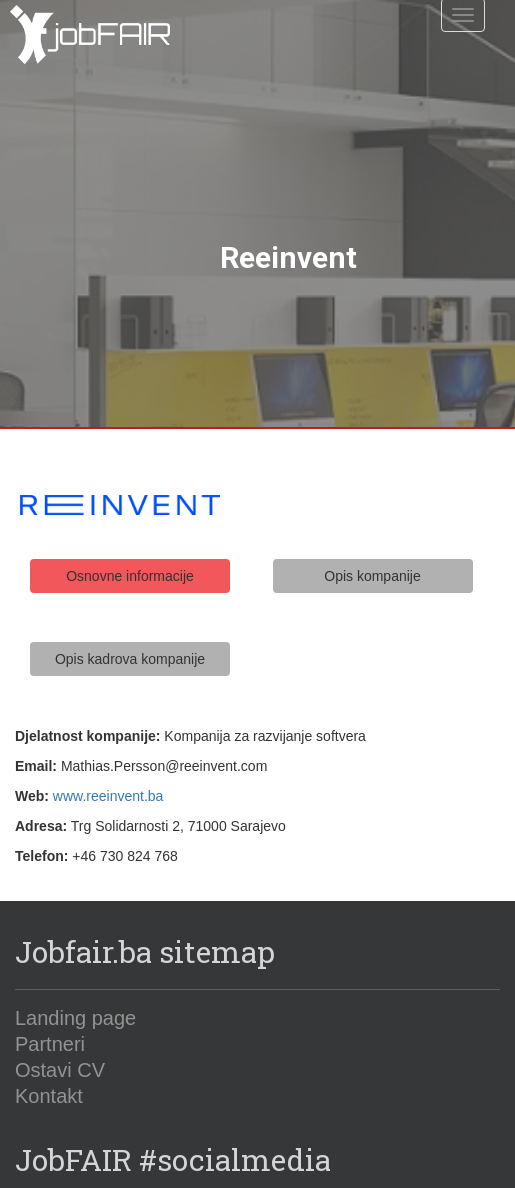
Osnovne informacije (130, 554)
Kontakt (49, 1074)
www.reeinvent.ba (108, 773)
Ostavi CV (60, 1048)
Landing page (75, 996)
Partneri (50, 1022)
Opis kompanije (372, 554)
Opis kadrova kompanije (130, 636)
